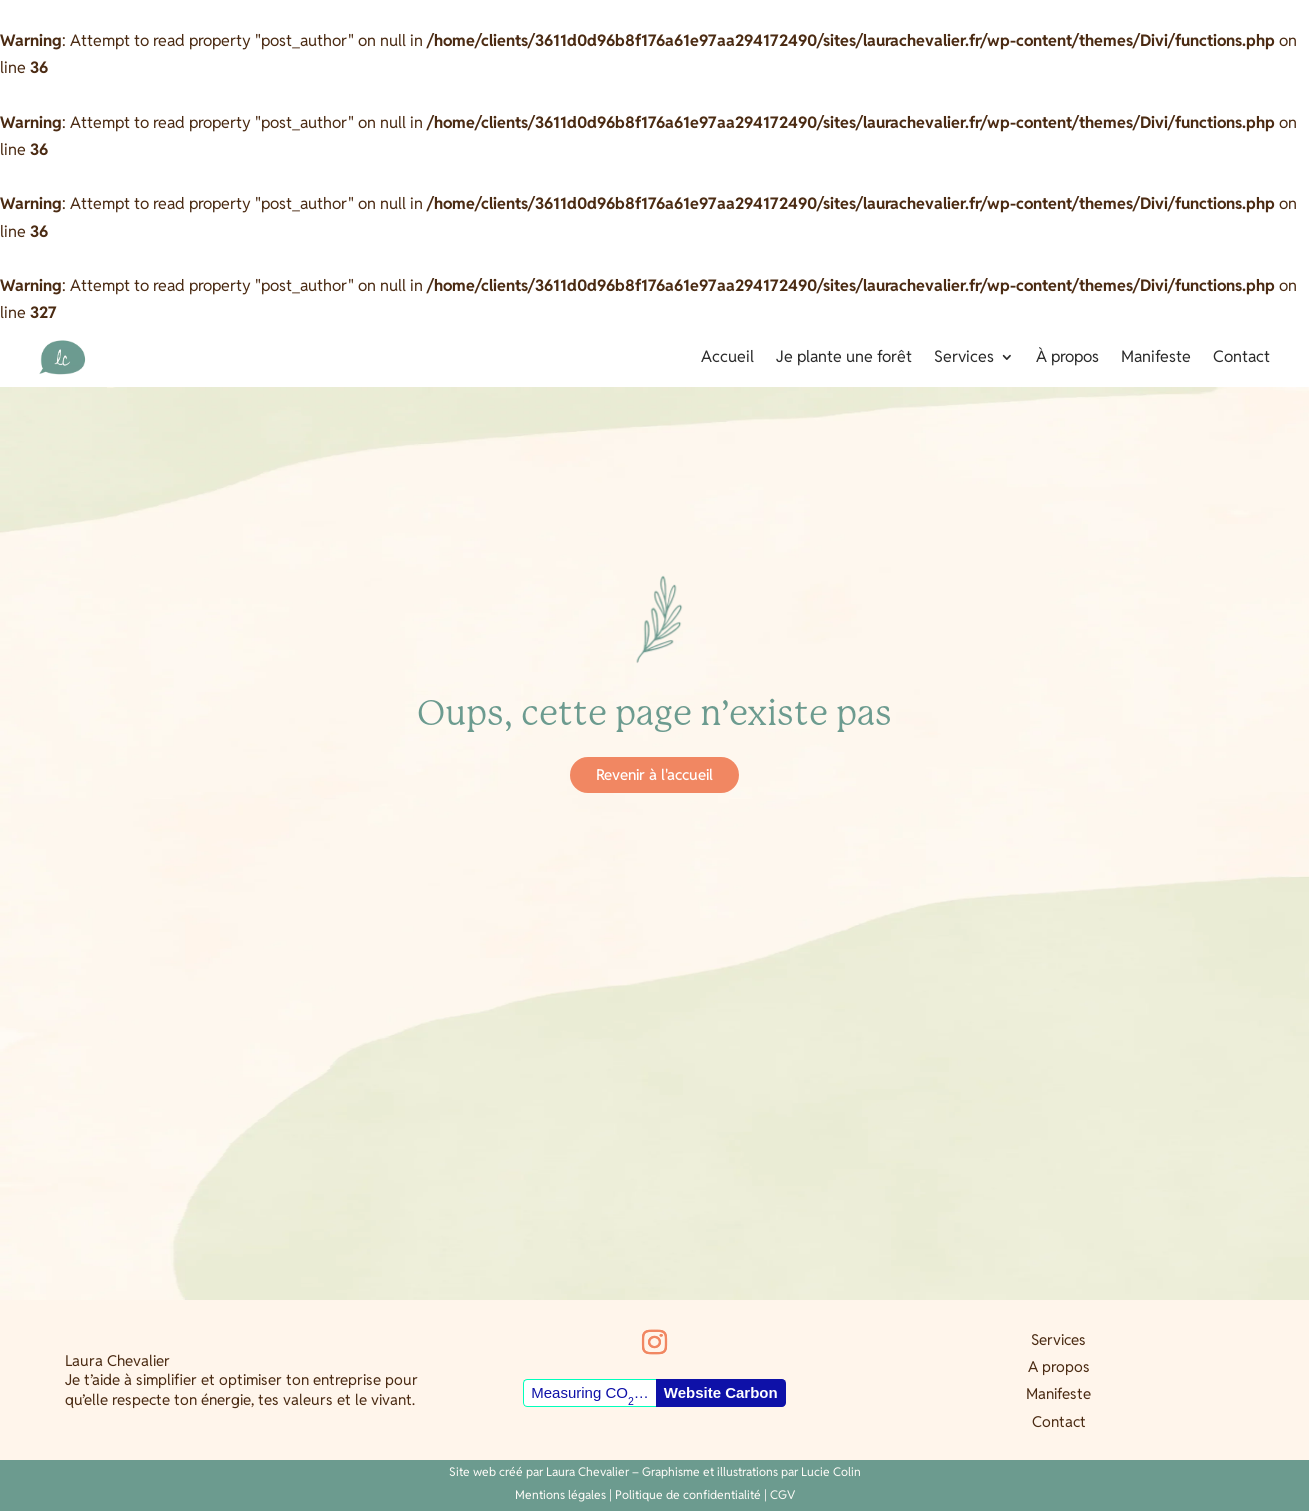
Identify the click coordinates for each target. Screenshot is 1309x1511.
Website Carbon (721, 1392)
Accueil (727, 358)
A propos (1059, 1366)
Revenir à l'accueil (654, 774)
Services (964, 358)
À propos (1067, 358)
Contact (1241, 358)
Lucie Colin (831, 1471)
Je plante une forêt (844, 358)
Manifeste (1156, 358)
